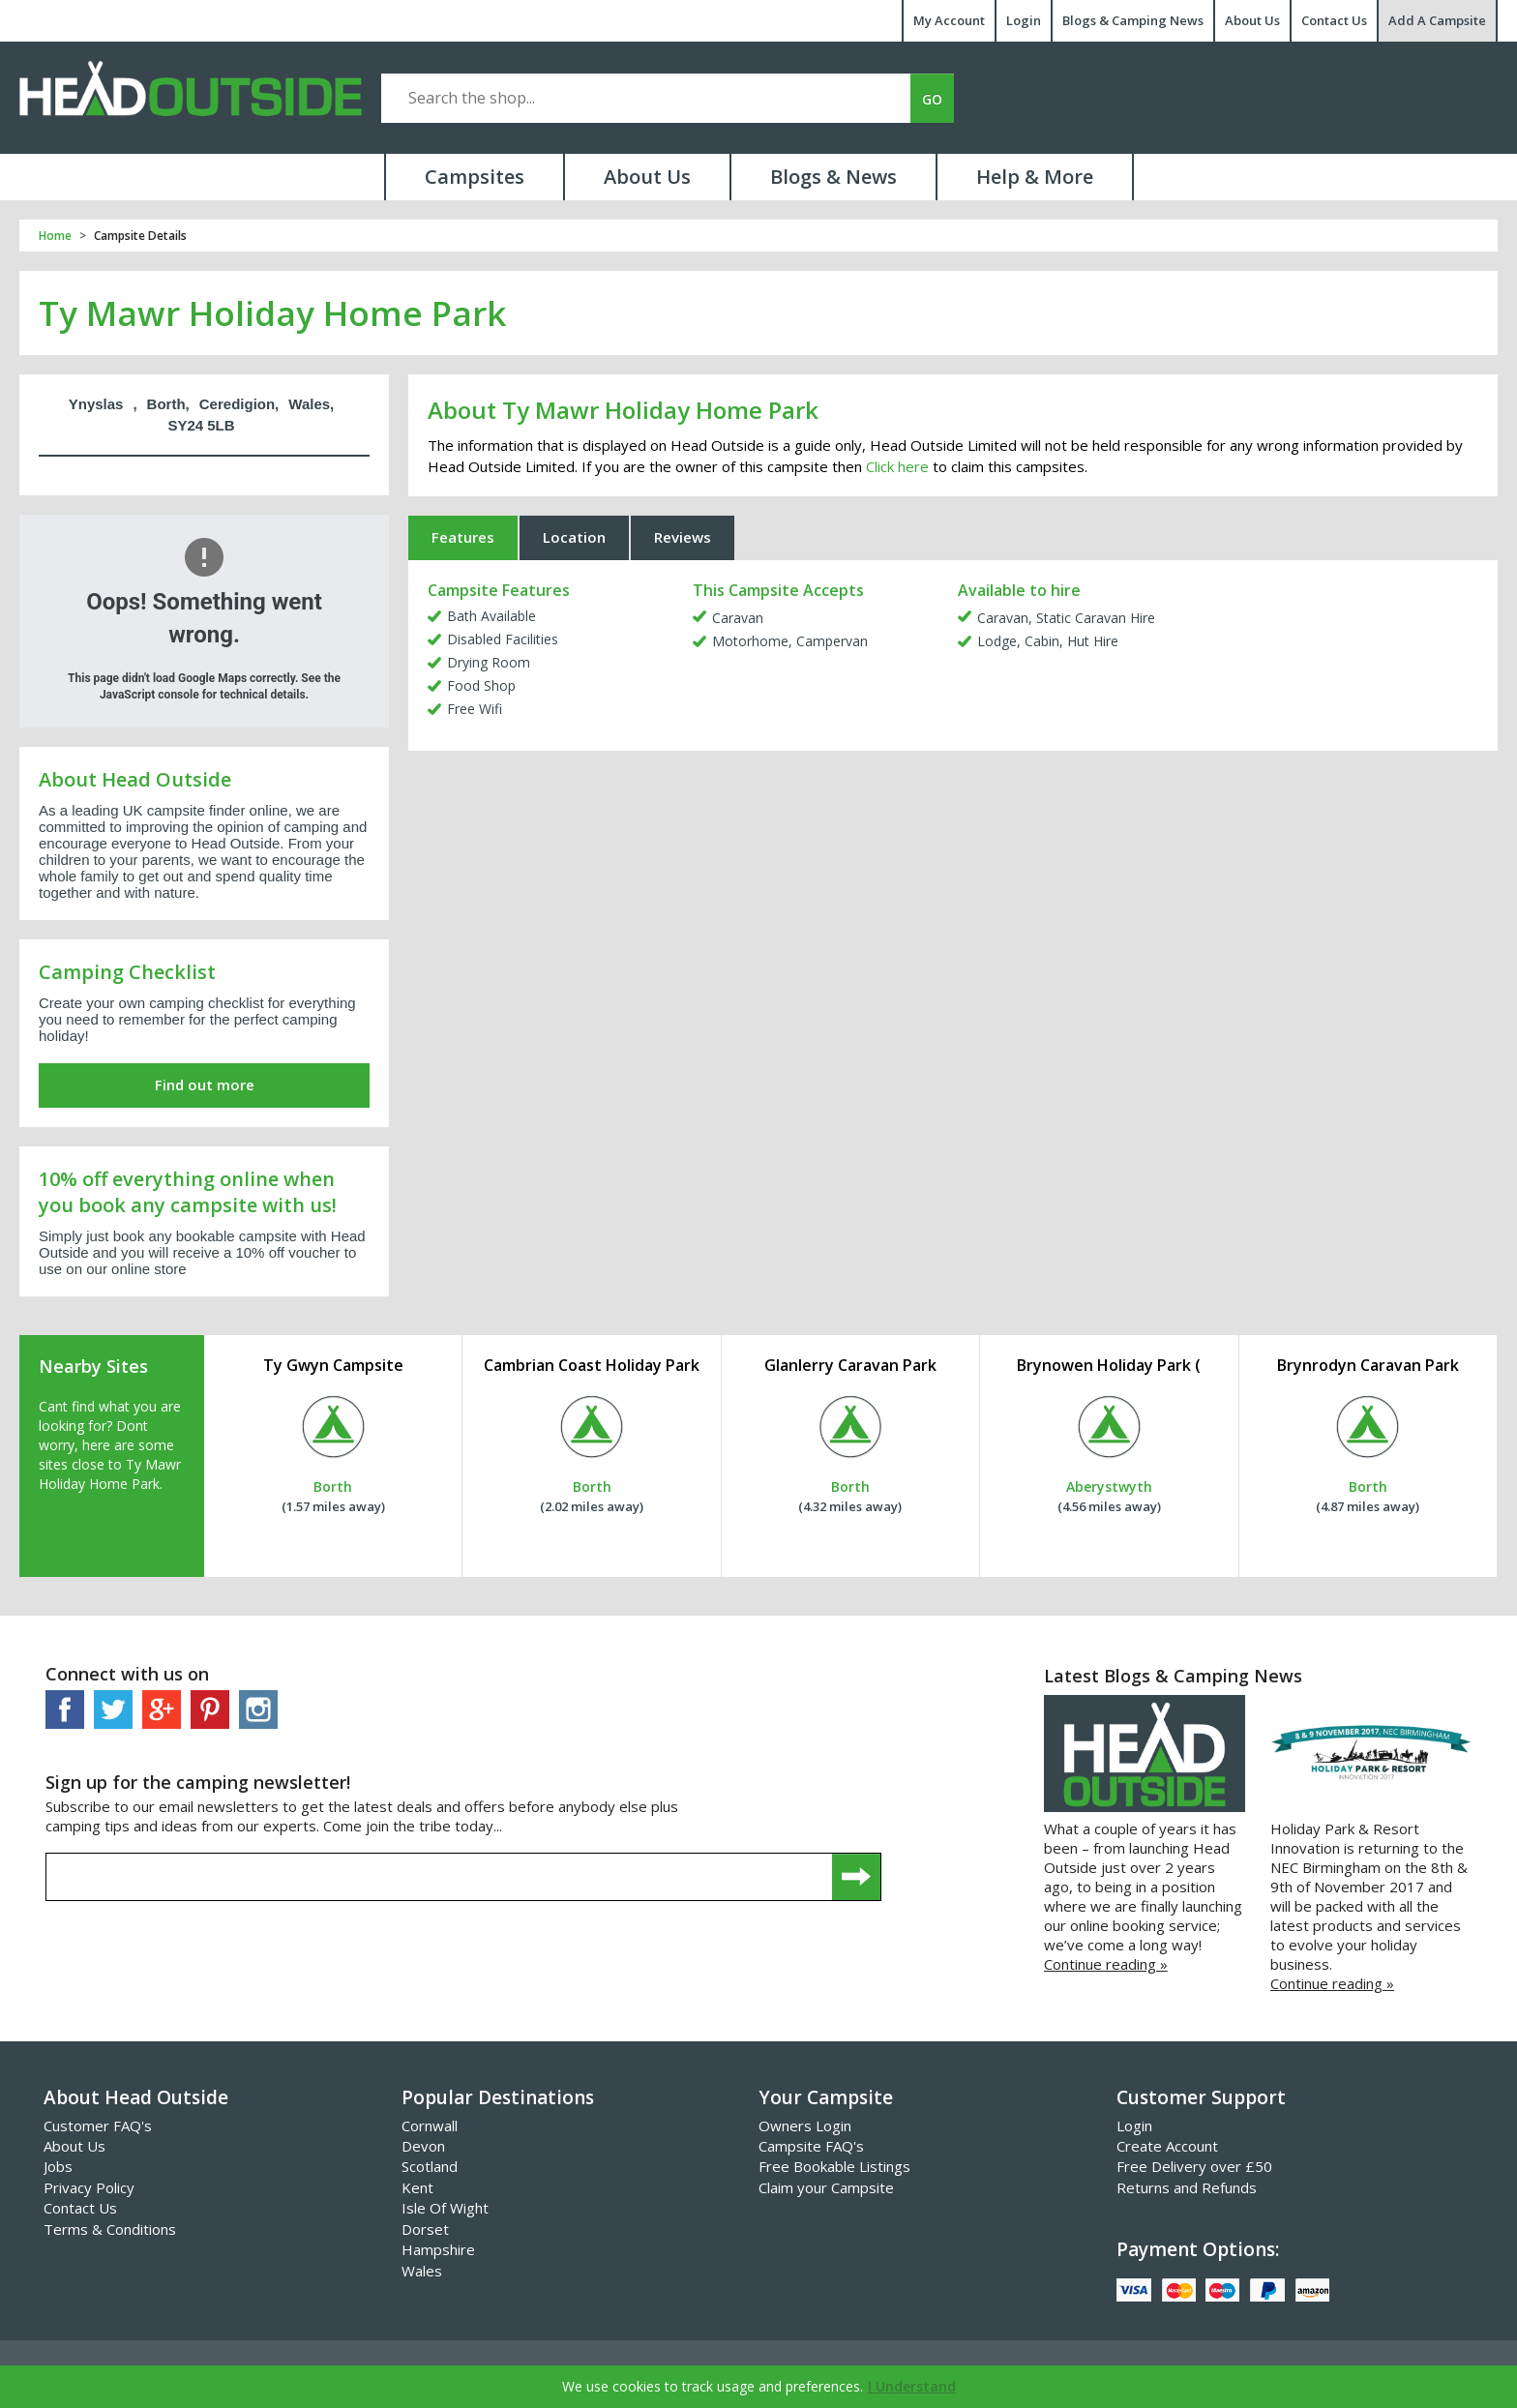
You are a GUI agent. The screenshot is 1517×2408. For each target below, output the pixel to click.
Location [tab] (574, 537)
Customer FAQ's (98, 2125)
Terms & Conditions (110, 2229)
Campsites (474, 177)
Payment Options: (1197, 2249)
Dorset (425, 2229)
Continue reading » (1106, 1964)
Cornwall (430, 2125)
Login (1023, 20)
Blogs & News (833, 177)
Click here (897, 466)
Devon (423, 2145)
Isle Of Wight (445, 2207)
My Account (949, 20)
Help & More (1034, 177)
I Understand (912, 2386)
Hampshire (438, 2249)
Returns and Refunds (1186, 2187)
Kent (417, 2187)
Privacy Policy (89, 2187)
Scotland (430, 2166)
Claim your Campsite (826, 2187)
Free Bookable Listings (834, 2166)
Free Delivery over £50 (1194, 2166)
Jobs (58, 2166)
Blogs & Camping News (1133, 20)
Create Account (1167, 2145)
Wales (422, 2270)
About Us (1252, 20)
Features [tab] (462, 537)
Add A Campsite (1437, 20)
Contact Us (1334, 20)
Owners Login (804, 2125)
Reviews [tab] (682, 537)
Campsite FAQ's (811, 2145)
